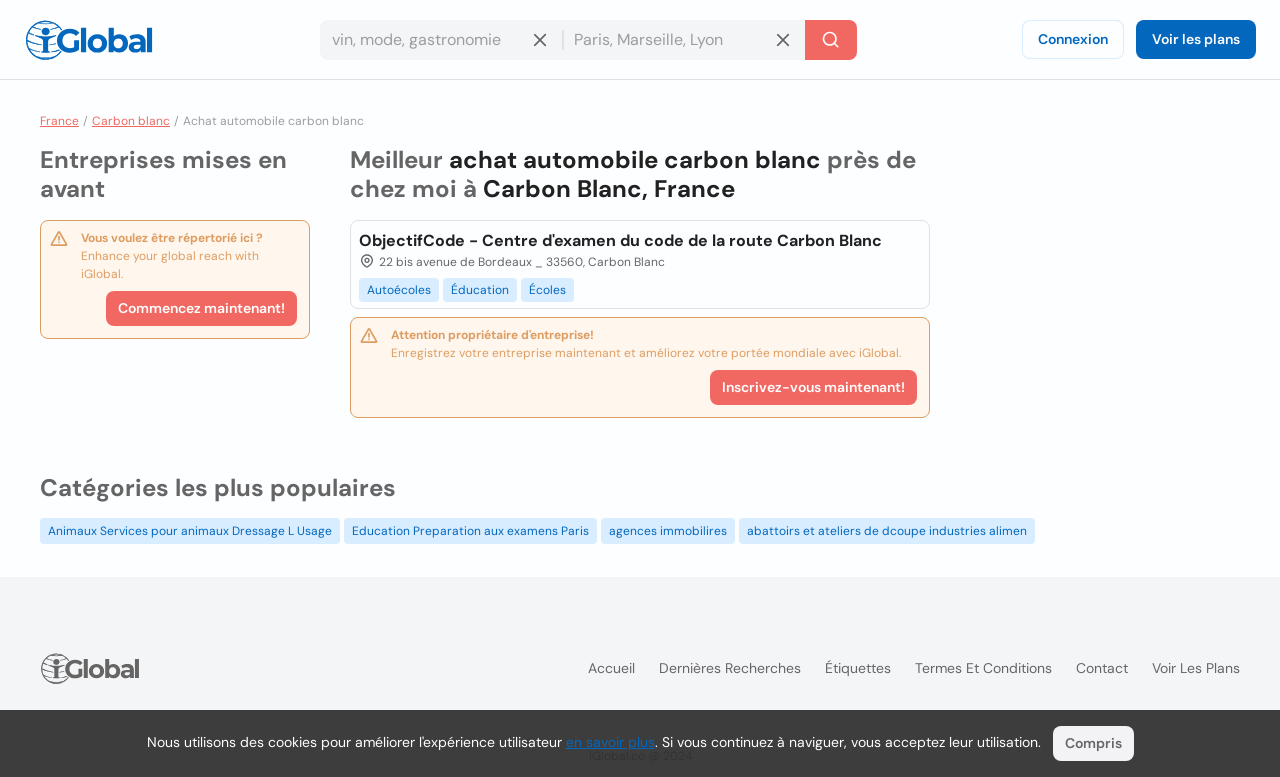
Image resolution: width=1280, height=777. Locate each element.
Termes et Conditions (983, 668)
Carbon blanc (131, 121)
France (59, 121)
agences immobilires (668, 531)
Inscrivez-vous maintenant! (813, 387)
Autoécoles (399, 290)
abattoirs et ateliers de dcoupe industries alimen (887, 531)
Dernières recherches (730, 668)
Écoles (547, 290)
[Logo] (89, 40)
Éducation (480, 290)
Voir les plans (1196, 39)
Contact (1102, 668)
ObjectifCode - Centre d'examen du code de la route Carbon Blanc (620, 240)
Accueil (611, 668)
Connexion (1073, 39)
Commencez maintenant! (201, 308)
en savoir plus (610, 742)
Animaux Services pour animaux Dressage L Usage (190, 531)
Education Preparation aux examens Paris (470, 531)
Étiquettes (858, 668)
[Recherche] (831, 40)
